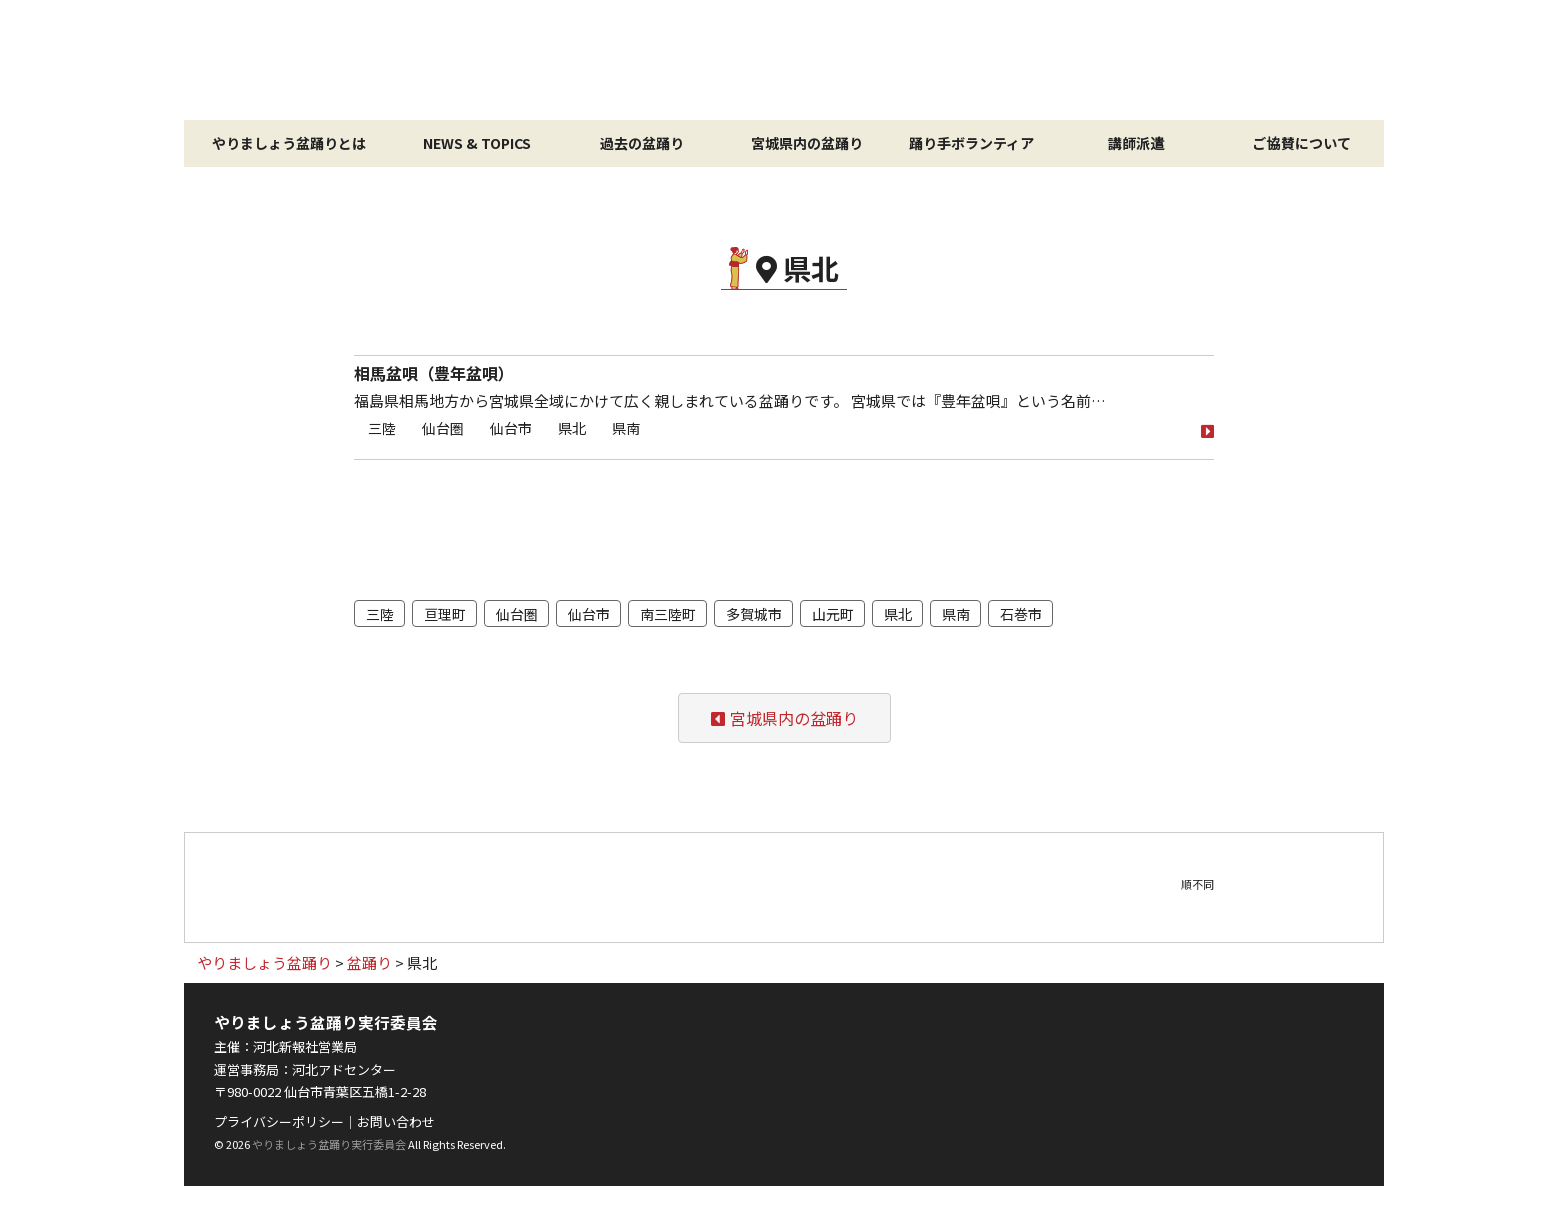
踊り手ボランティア (971, 143)
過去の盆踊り (642, 143)
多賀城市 (754, 614)
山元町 (833, 614)
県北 (572, 428)
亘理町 (445, 614)
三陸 (382, 428)
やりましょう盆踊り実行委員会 (329, 1144)
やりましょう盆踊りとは (289, 143)
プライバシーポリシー (279, 1121)
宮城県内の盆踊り (807, 143)
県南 (626, 428)
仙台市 (511, 428)
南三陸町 (668, 614)
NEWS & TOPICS (477, 143)
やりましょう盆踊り (784, 60)
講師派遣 (1136, 143)
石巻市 (1021, 614)
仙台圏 (443, 428)
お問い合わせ (396, 1121)
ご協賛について (1301, 143)
